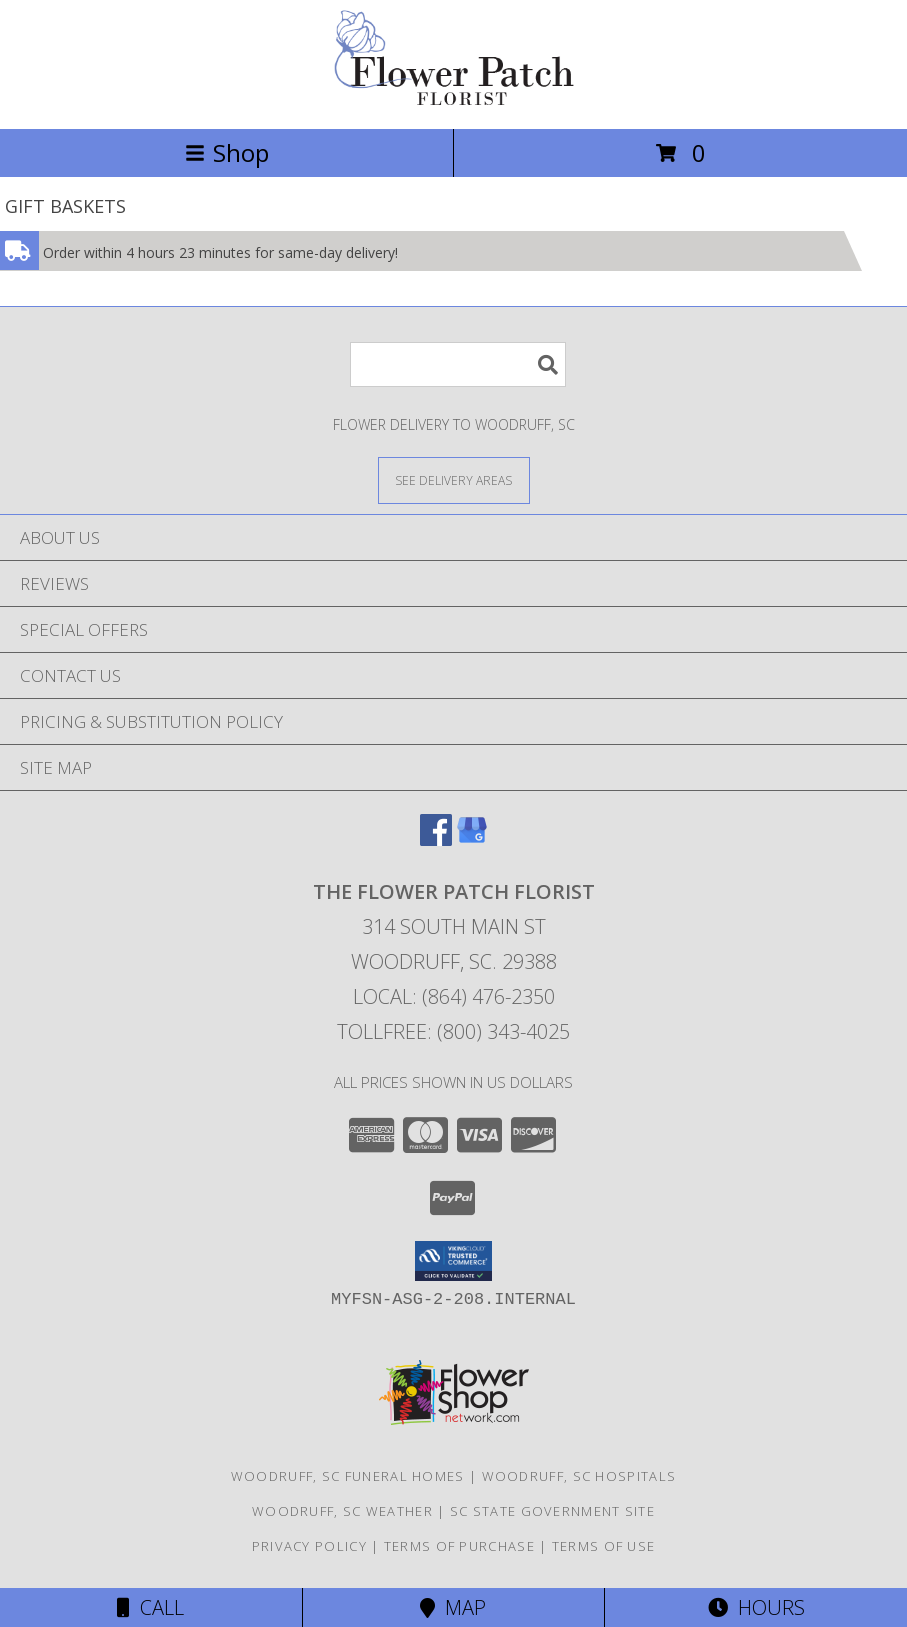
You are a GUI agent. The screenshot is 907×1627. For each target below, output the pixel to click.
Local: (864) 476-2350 (454, 996)
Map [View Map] (453, 1607)
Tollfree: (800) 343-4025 (453, 1031)
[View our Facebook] (436, 839)
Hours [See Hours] (756, 1607)
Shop (227, 152)
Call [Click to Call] (150, 1607)
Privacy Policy (309, 1546)
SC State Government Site (552, 1511)
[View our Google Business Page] (472, 839)
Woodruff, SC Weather (342, 1511)
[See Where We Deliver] (454, 479)
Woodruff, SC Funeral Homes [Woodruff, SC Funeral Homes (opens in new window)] (348, 1476)
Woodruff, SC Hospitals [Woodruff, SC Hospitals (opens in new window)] (579, 1476)
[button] (453, 1261)
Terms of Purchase (459, 1546)
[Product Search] (458, 364)
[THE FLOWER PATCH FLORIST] (454, 99)
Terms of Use (604, 1546)
